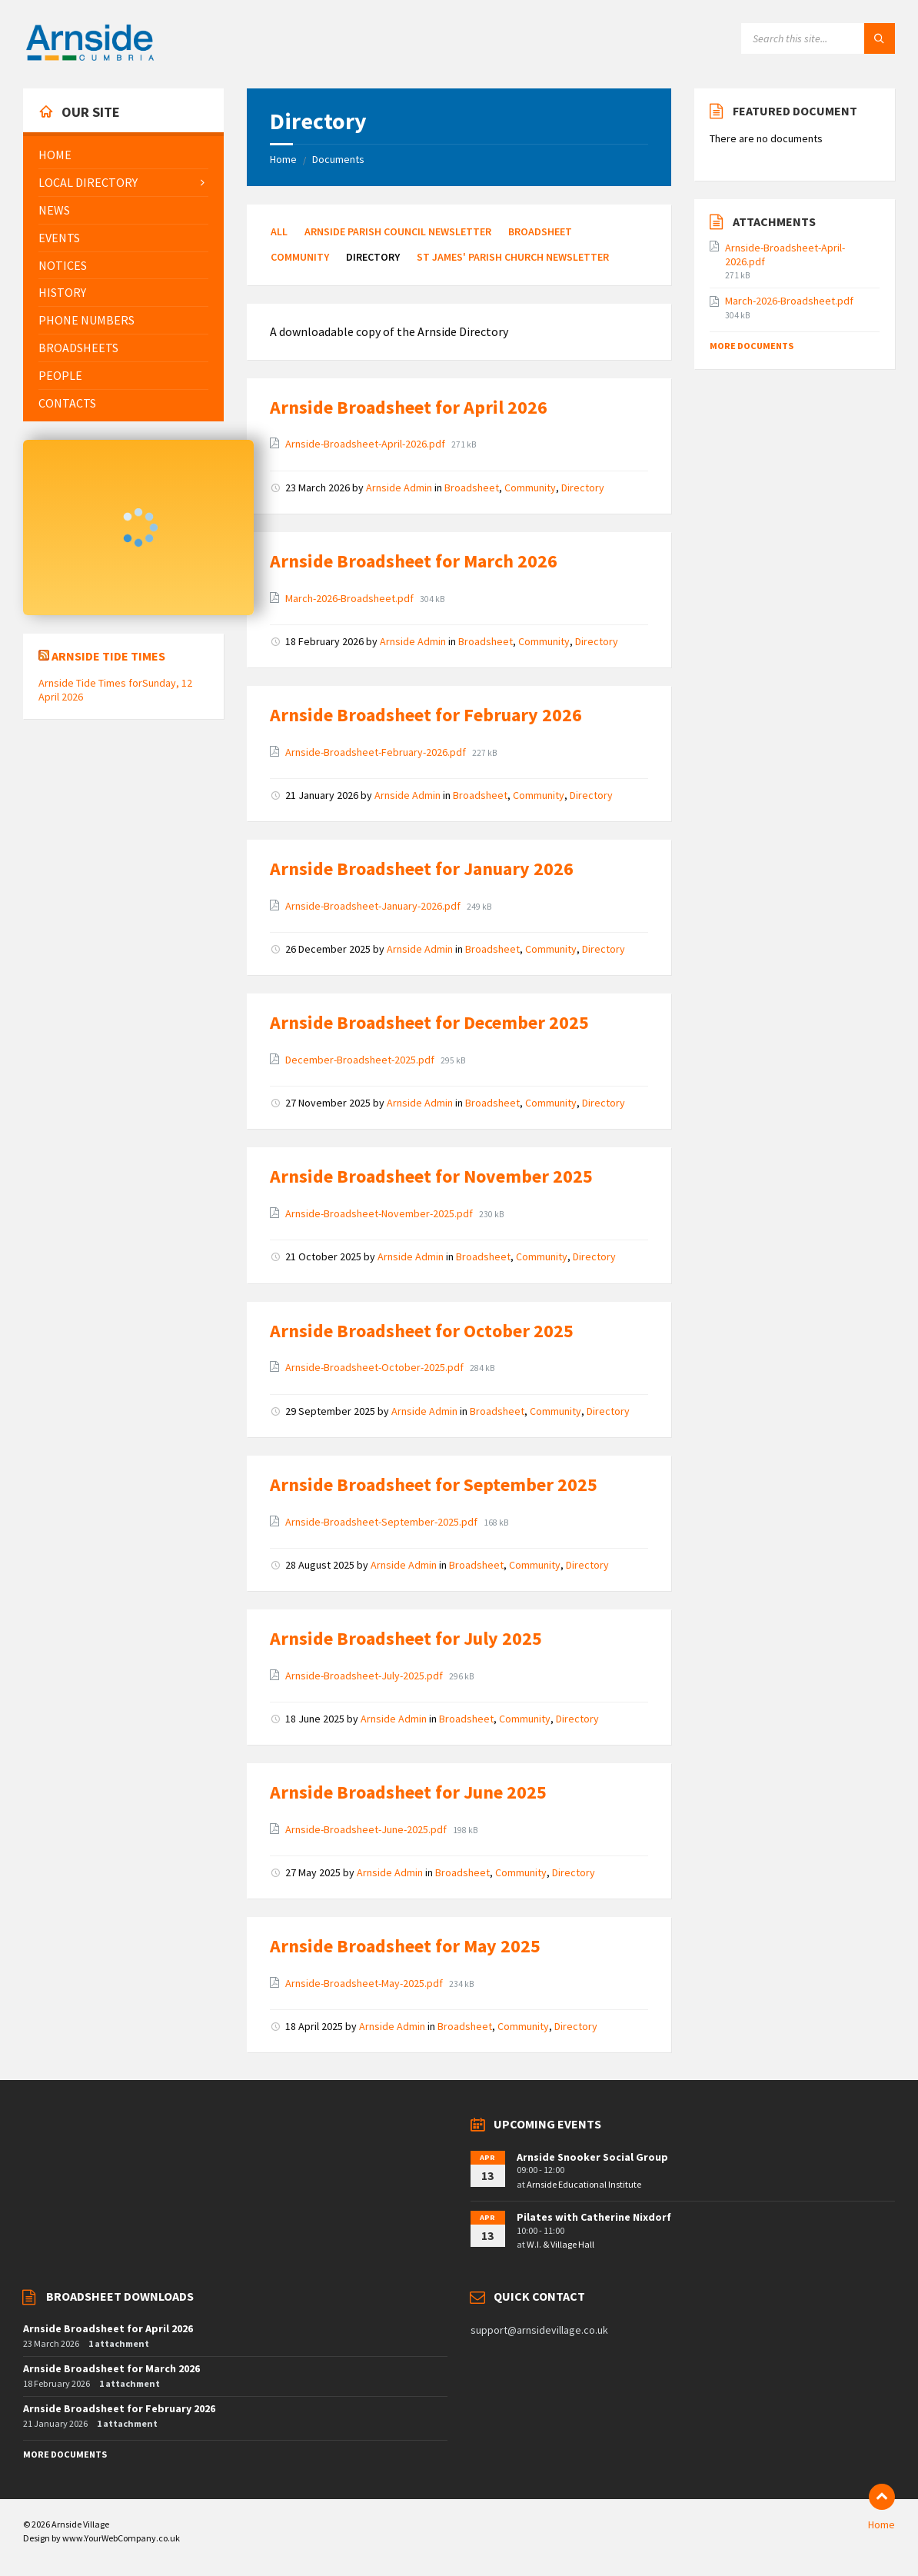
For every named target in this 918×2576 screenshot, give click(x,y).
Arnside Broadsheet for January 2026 (422, 868)
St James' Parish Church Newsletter (513, 257)
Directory (582, 487)
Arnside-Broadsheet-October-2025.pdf (375, 1367)
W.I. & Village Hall (560, 2244)
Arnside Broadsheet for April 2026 (408, 407)
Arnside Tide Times (108, 656)
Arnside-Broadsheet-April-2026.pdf (366, 444)
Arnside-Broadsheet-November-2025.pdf (380, 1213)
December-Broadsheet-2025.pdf (361, 1060)
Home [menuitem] (881, 2524)
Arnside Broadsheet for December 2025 (429, 1022)
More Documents (751, 345)
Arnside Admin (399, 487)
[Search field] (818, 38)
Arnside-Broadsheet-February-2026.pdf (376, 752)
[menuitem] (123, 154)
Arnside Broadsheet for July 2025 (406, 1638)
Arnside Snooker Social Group (592, 2157)
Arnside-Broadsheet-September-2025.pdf (382, 1522)
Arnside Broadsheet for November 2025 (431, 1176)
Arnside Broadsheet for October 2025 (422, 1331)
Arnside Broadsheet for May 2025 (405, 1946)
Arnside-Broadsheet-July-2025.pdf (365, 1675)
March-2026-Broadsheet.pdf (350, 598)
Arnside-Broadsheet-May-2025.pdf (365, 1983)
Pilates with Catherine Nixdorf (594, 2217)
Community (300, 257)
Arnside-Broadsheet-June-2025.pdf (367, 1829)
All (279, 231)
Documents (338, 159)
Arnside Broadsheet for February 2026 (426, 715)
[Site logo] (90, 58)
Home (283, 159)
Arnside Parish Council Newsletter (397, 231)
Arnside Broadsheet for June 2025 (408, 1792)
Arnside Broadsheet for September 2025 (433, 1484)
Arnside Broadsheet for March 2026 (413, 561)
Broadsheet (540, 231)
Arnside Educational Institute (584, 2184)
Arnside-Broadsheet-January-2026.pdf (374, 906)
